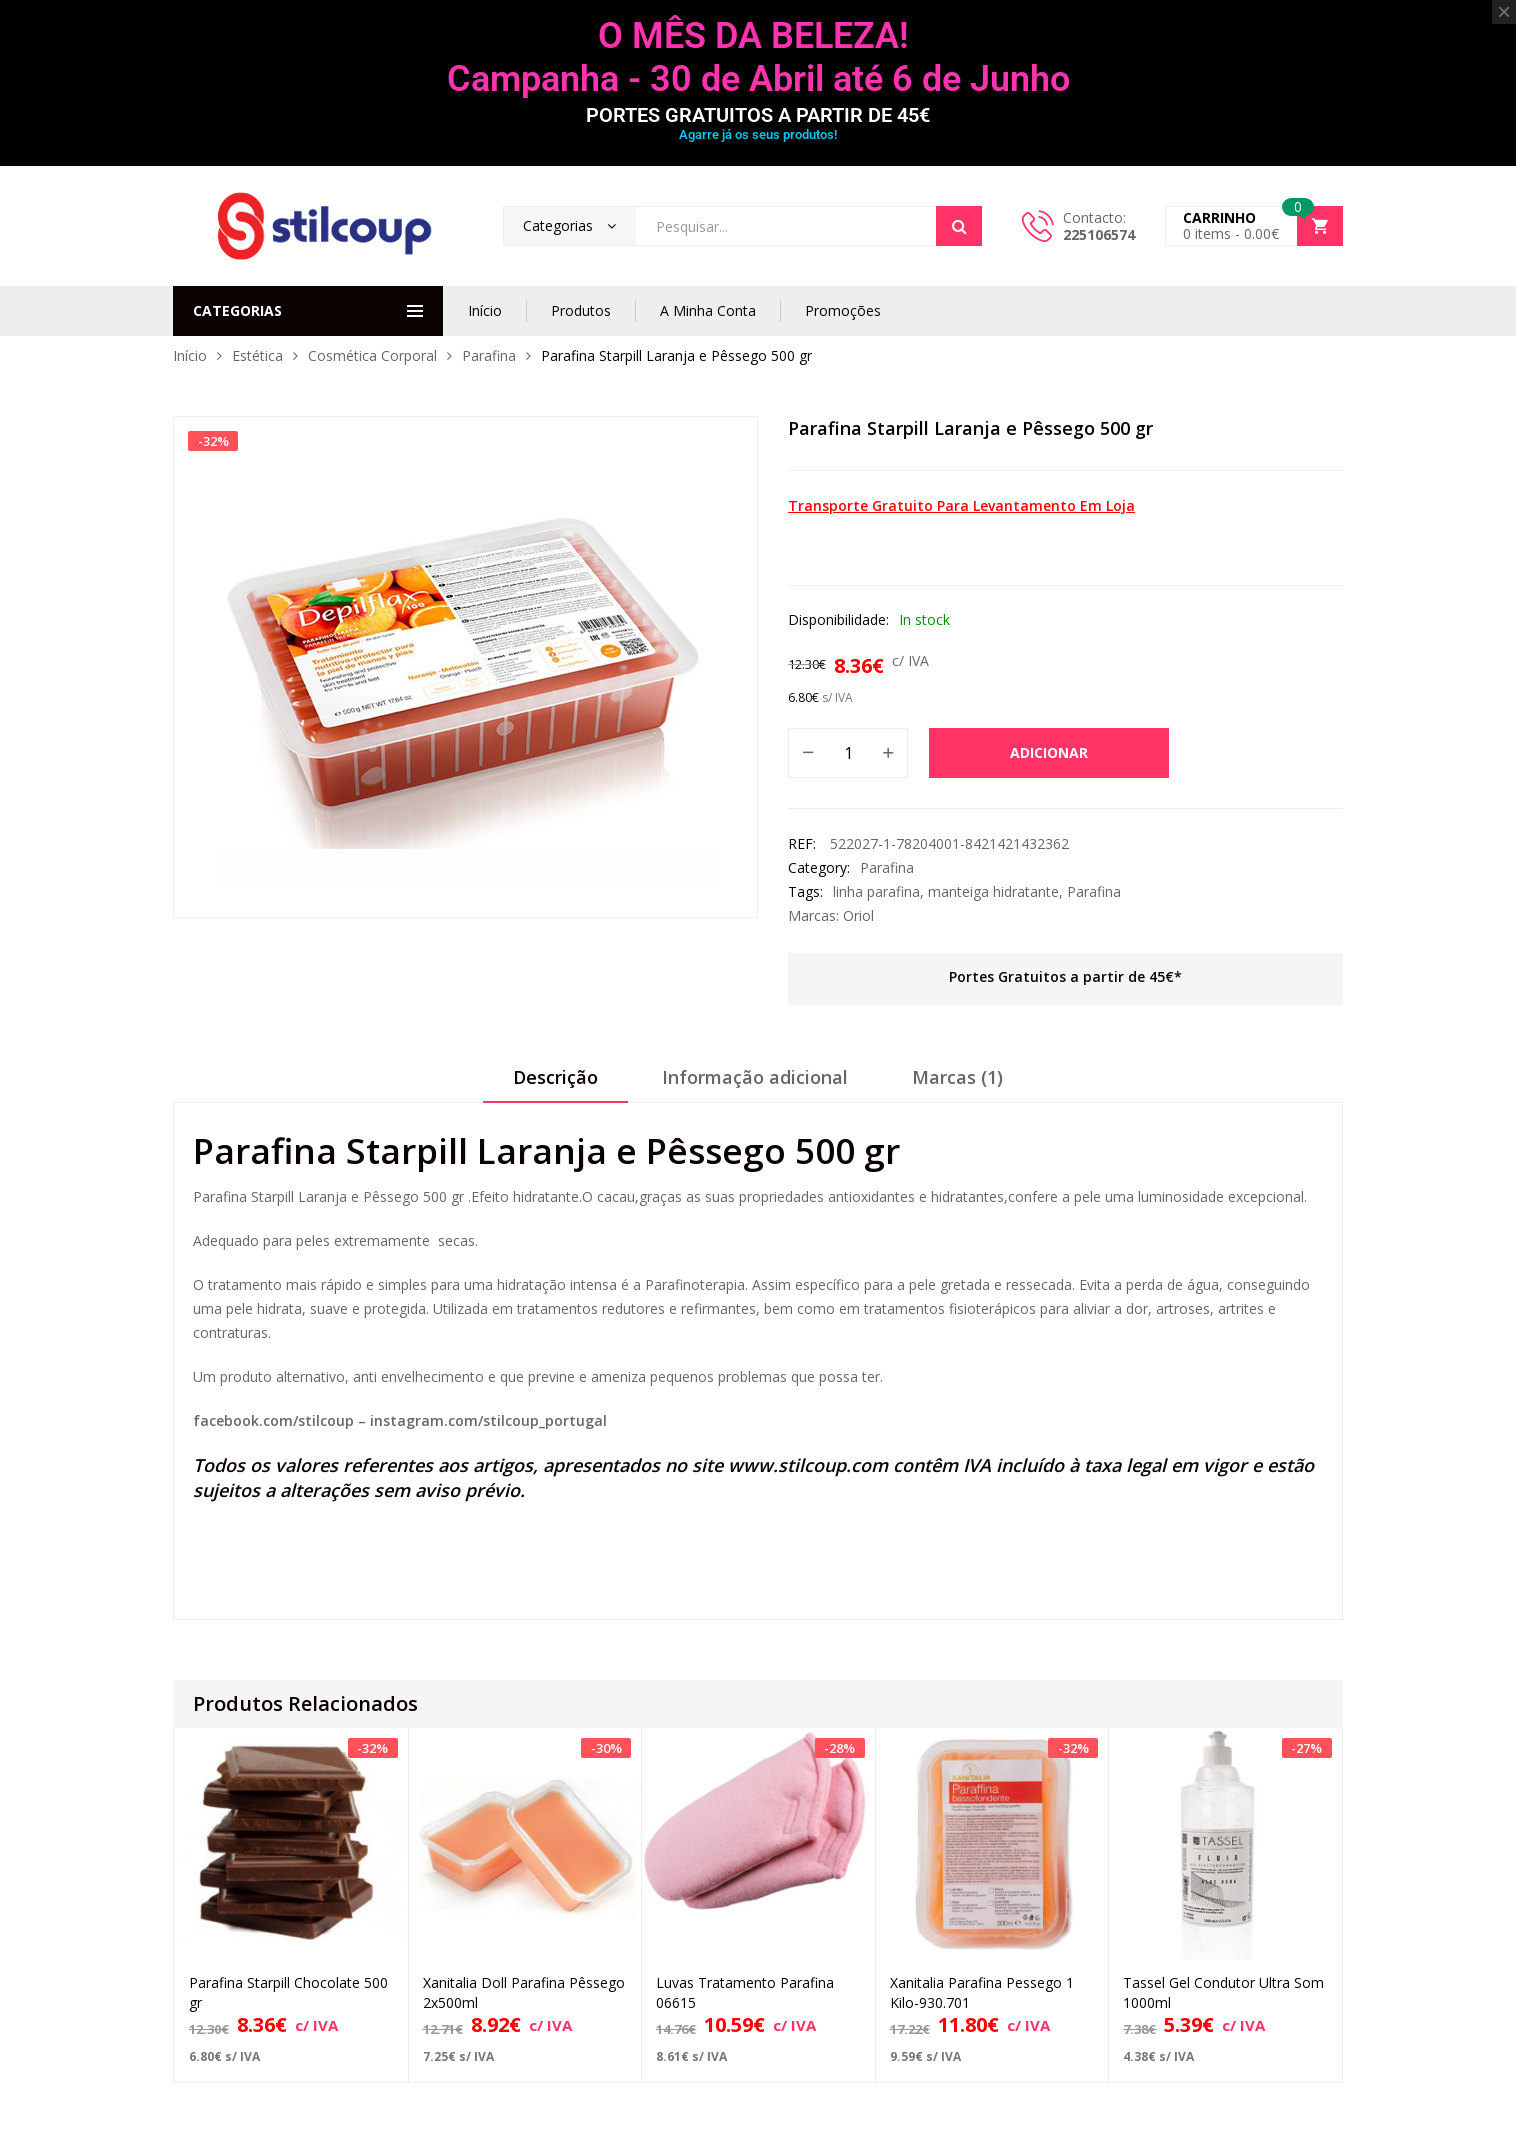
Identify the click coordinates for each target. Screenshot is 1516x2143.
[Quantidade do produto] (848, 753)
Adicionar (1049, 752)
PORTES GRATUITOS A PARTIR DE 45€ (758, 115)
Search (959, 226)
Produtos (581, 310)
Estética (257, 355)
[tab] (555, 1084)
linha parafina (876, 891)
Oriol (858, 915)
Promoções (843, 310)
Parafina (489, 355)
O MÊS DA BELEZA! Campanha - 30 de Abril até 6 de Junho (758, 57)
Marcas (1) (957, 1077)
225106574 (1099, 234)
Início (485, 310)
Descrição (555, 1077)
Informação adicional (755, 1077)
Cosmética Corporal (372, 355)
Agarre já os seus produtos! (758, 134)
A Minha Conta (708, 310)
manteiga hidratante (993, 891)
